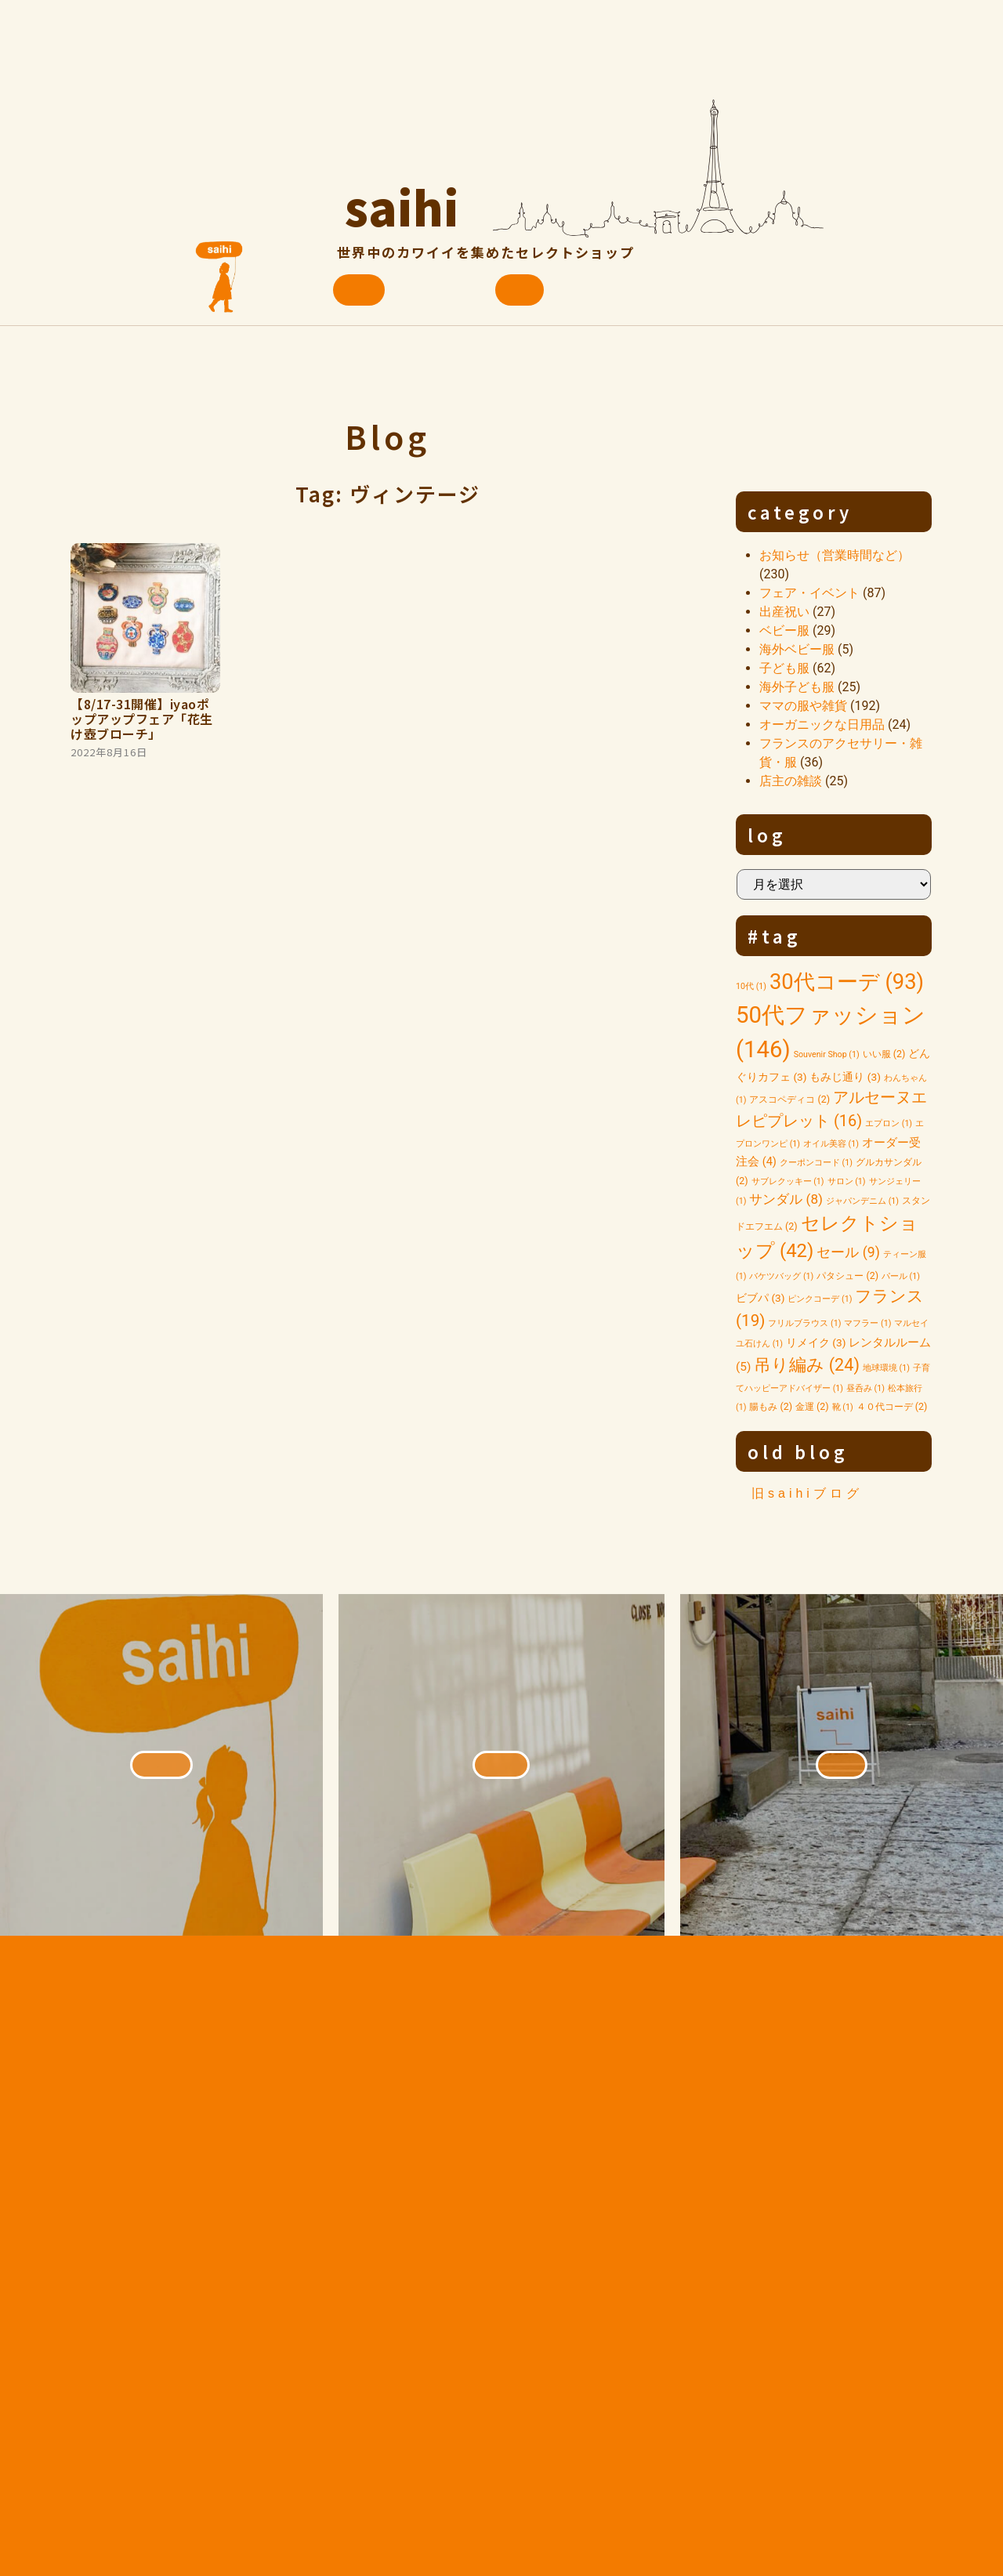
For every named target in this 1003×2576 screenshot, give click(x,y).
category (800, 511)
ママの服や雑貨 (803, 705)
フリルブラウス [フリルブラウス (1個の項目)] (804, 1323)
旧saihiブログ (807, 1493)
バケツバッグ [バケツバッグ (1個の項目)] (781, 1276)
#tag (775, 935)
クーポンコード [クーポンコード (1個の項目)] (816, 1163)
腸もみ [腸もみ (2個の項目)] (770, 1406)
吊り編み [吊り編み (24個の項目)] (807, 1365)
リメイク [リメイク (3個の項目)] (816, 1342)
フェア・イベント (809, 592)
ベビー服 (784, 630)
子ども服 (784, 668)
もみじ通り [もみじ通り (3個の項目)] (845, 1077)
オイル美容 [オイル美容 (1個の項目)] (831, 1144)
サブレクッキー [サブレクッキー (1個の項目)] (787, 1181)
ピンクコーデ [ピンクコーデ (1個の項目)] (820, 1299)
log (767, 834)
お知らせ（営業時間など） (834, 555)
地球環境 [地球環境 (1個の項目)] (886, 1368)
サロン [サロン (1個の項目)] (846, 1181)
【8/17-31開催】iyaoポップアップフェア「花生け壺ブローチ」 (142, 718)
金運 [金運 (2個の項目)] (812, 1406)
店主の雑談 (790, 781)
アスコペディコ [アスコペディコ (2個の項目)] (789, 1099)
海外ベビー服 (797, 649)
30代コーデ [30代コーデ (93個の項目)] (846, 982)
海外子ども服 (797, 686)
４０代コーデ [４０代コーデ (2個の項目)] (892, 1406)
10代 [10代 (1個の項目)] (751, 986)
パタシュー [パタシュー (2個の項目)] (847, 1275)
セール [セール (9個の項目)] (848, 1252)
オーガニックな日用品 (822, 724)
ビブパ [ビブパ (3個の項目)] (760, 1298)
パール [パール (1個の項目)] (901, 1276)
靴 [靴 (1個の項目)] (842, 1407)
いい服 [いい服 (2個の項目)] (884, 1054)
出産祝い (784, 611)
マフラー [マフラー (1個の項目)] (867, 1323)
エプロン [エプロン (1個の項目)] (888, 1123)
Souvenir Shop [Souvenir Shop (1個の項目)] (827, 1054)
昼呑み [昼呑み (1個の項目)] (865, 1388)
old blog (798, 1451)
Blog (387, 435)
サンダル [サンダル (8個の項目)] (786, 1199)
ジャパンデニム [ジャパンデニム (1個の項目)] (862, 1201)
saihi (402, 200)
